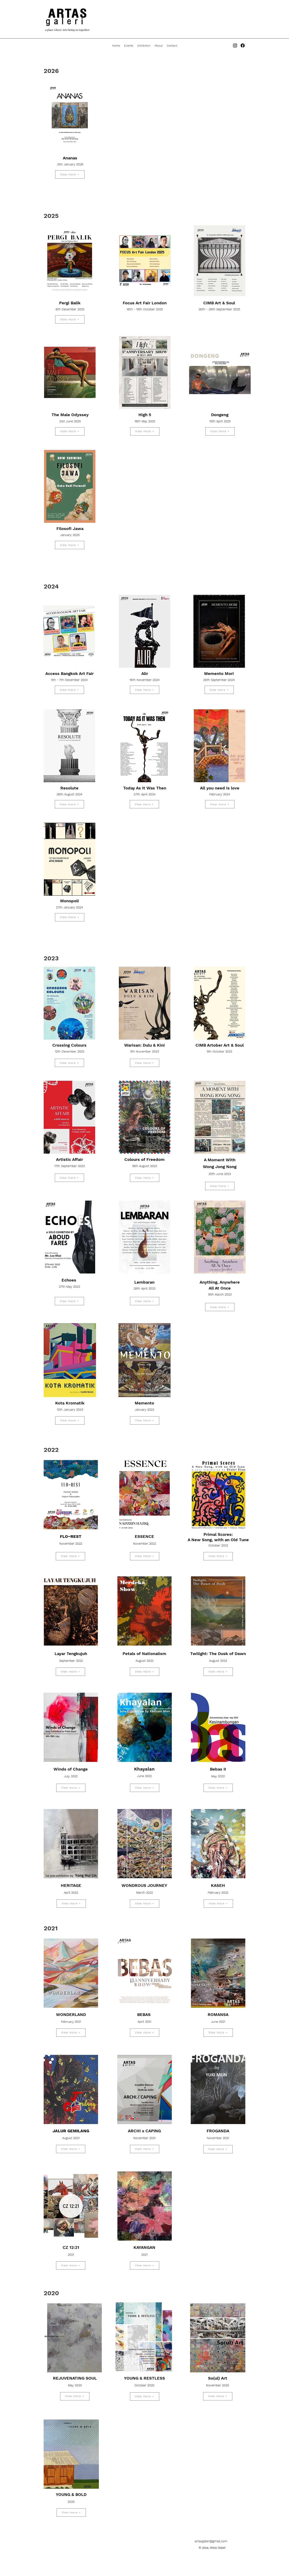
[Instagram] (235, 45)
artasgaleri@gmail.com (211, 2541)
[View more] (69, 174)
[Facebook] (242, 45)
